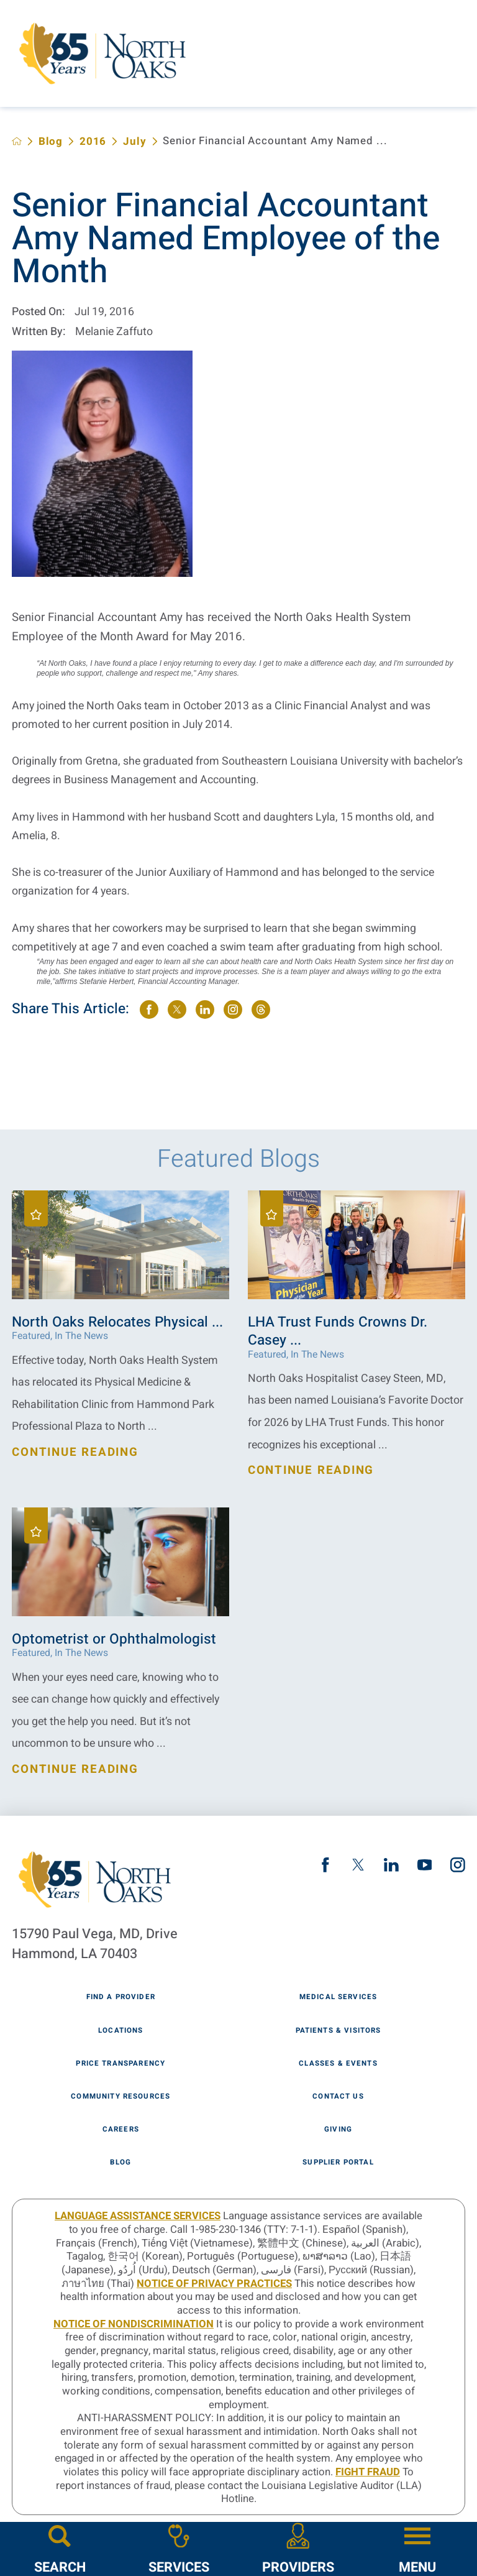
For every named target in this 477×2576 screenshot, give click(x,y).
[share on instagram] (233, 1009)
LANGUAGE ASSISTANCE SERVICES (137, 2216)
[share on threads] (261, 1009)
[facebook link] (325, 1864)
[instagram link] (457, 1864)
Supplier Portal (337, 2162)
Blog (51, 141)
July (135, 141)
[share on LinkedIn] (205, 1009)
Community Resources (120, 2096)
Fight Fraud (367, 2472)
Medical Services (338, 1997)
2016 (93, 141)
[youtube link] (424, 1864)
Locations (120, 2031)
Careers (120, 2129)
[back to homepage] (17, 141)
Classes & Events (338, 2064)
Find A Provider (120, 1997)
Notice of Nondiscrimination (133, 2324)
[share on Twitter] (177, 1009)
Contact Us (338, 2096)
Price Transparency (120, 2064)
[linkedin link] (391, 1864)
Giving (338, 2129)
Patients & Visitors (338, 2031)
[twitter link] (358, 1864)
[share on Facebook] (149, 1009)
